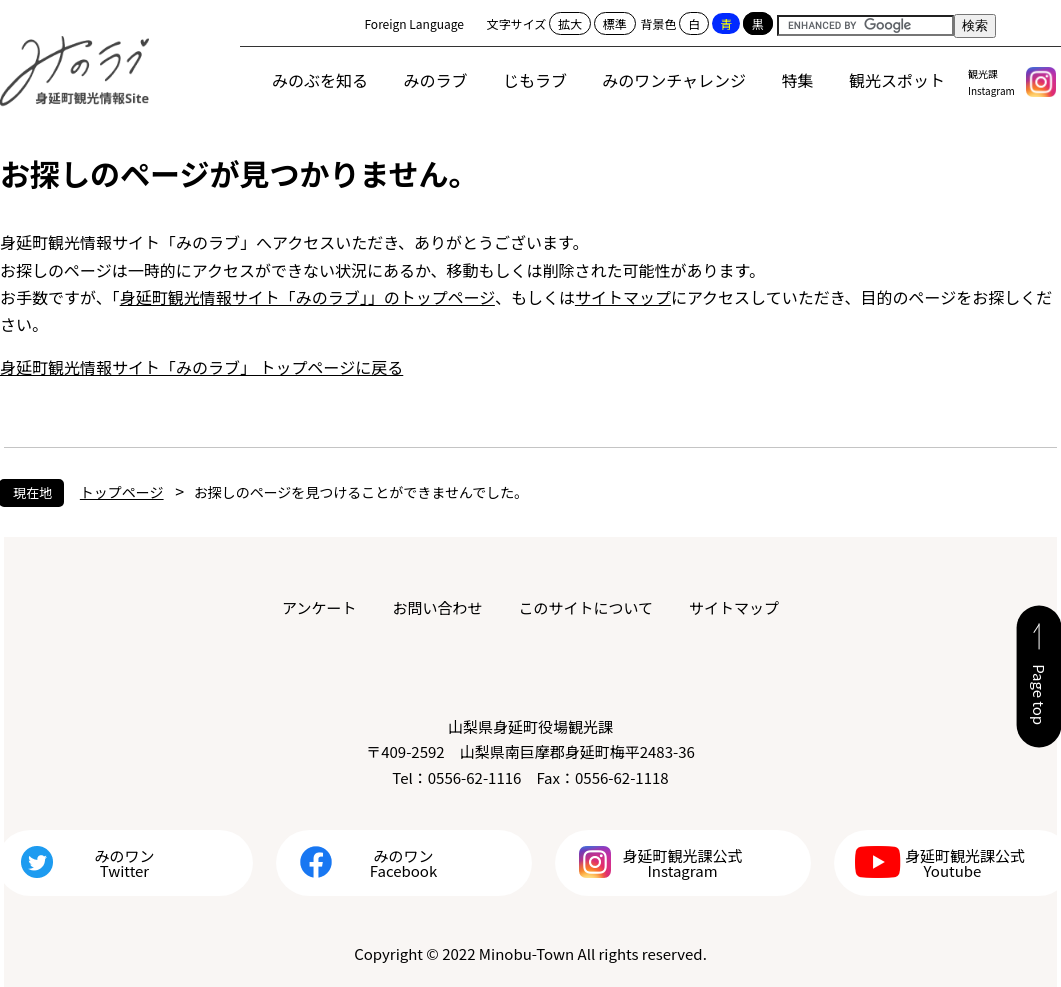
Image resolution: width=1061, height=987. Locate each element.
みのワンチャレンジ (674, 80)
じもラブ (535, 80)
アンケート (319, 607)
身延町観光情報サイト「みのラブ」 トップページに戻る (201, 367)
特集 (798, 80)
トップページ (122, 492)
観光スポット (897, 80)
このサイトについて (585, 607)
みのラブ (436, 80)
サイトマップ (623, 297)
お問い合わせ (437, 607)
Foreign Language (414, 23)
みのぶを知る (320, 80)
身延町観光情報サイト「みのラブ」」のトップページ (307, 297)
